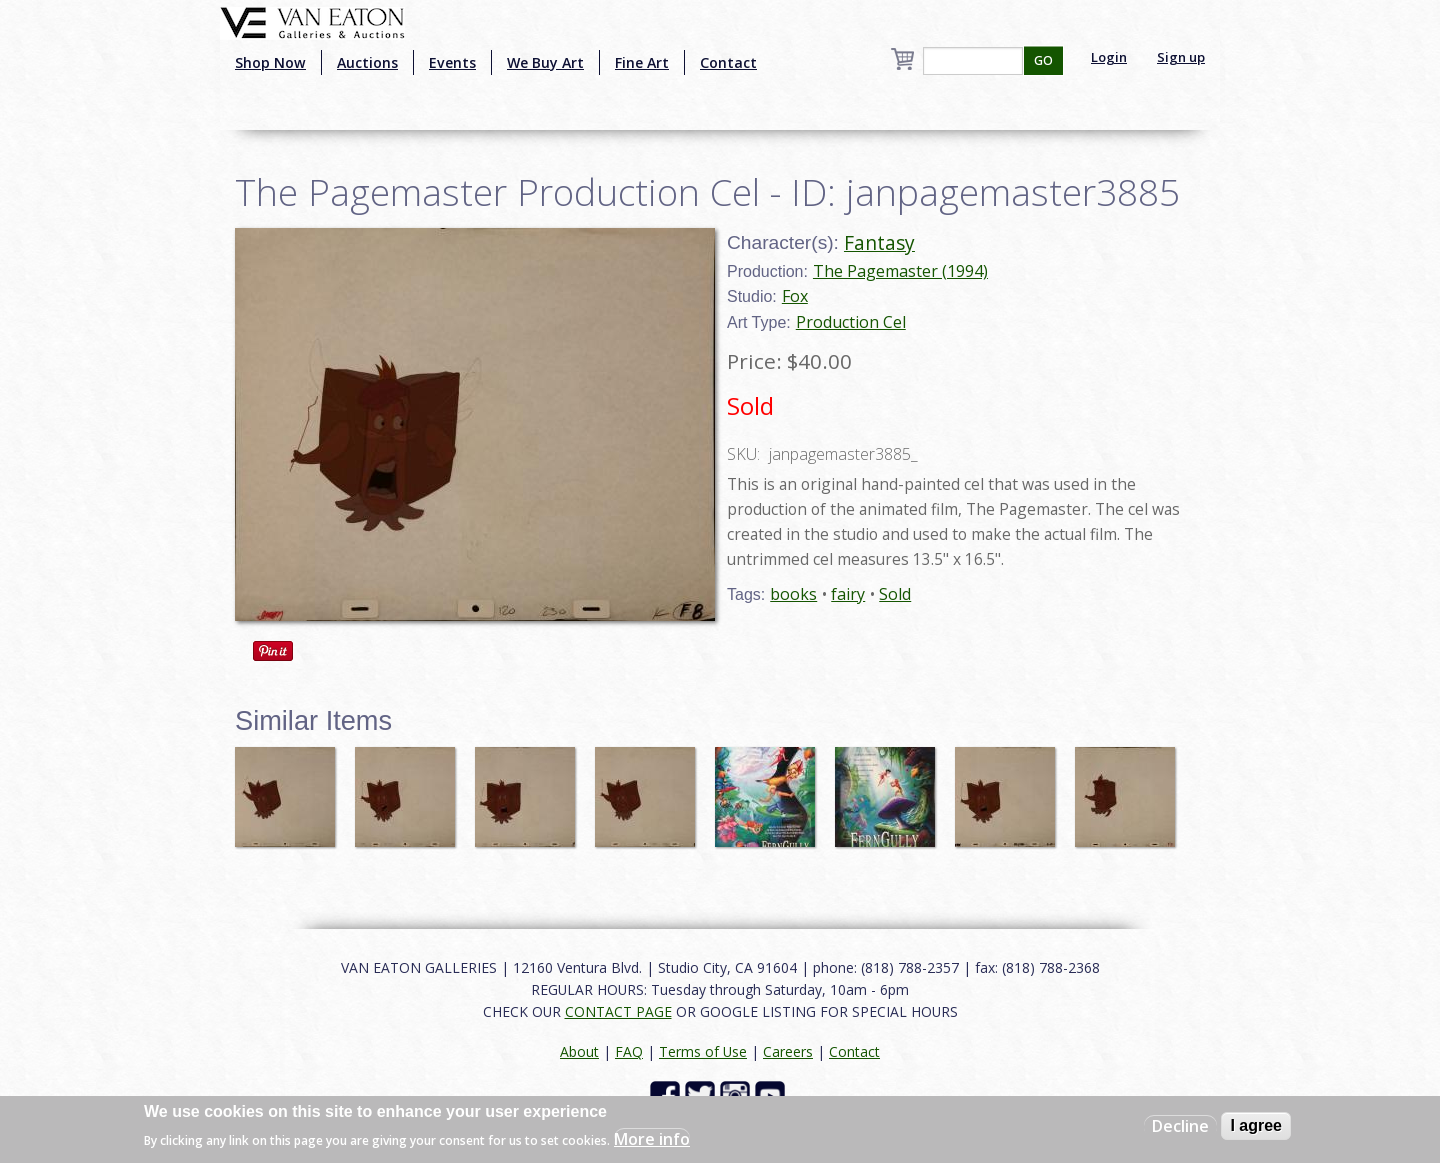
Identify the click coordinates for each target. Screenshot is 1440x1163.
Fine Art (642, 62)
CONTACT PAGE (618, 1011)
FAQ (629, 1051)
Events (452, 62)
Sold (895, 594)
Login (1109, 57)
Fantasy (879, 242)
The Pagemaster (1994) (900, 271)
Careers (788, 1051)
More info (652, 1139)
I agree (1256, 1125)
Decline (1180, 1126)
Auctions (367, 62)
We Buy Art (545, 62)
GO (1043, 60)
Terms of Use (703, 1051)
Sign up (1181, 57)
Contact (728, 62)
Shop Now (270, 62)
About (579, 1051)
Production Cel (851, 322)
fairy (848, 594)
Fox (795, 296)
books (793, 594)
